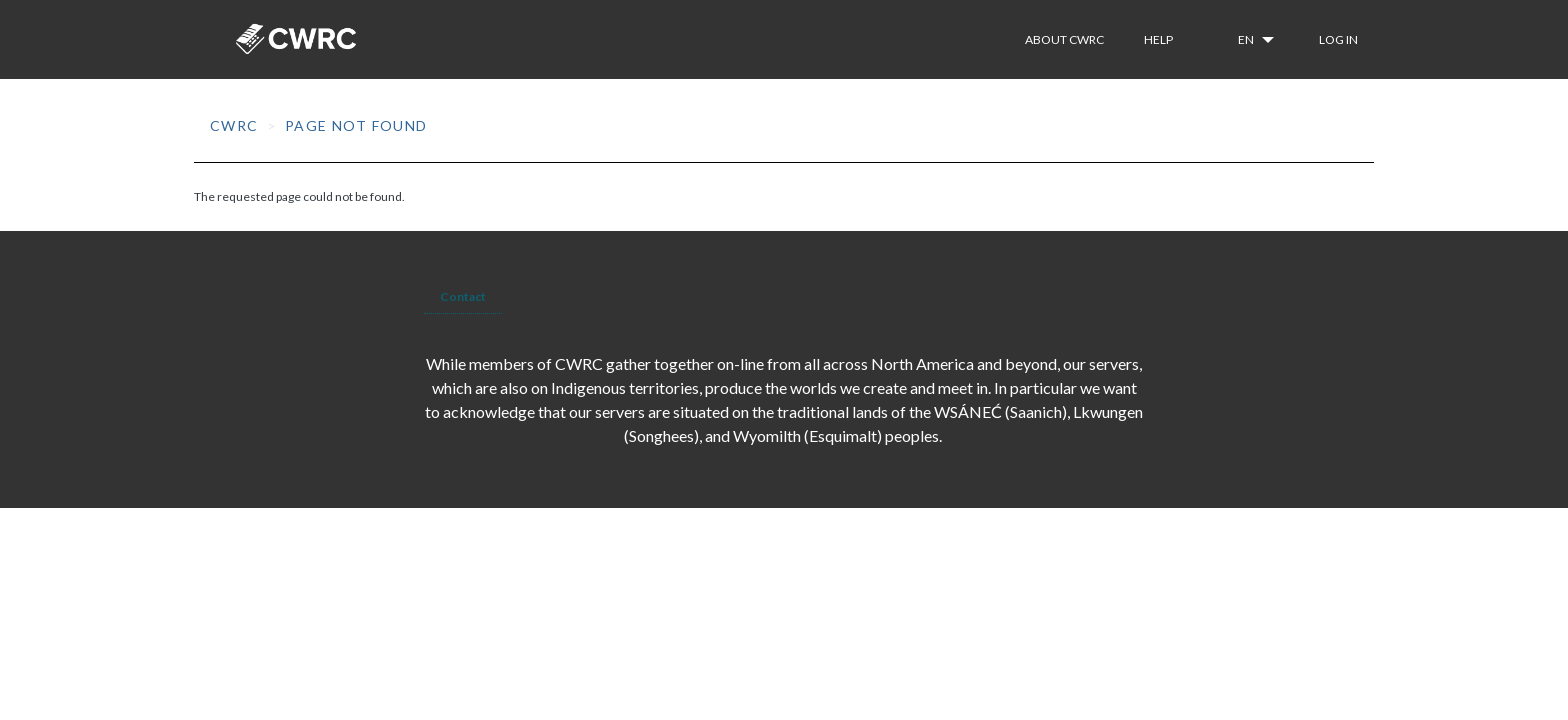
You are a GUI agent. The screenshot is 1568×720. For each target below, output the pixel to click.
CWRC (234, 125)
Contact (463, 296)
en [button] (1247, 39)
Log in (1338, 39)
